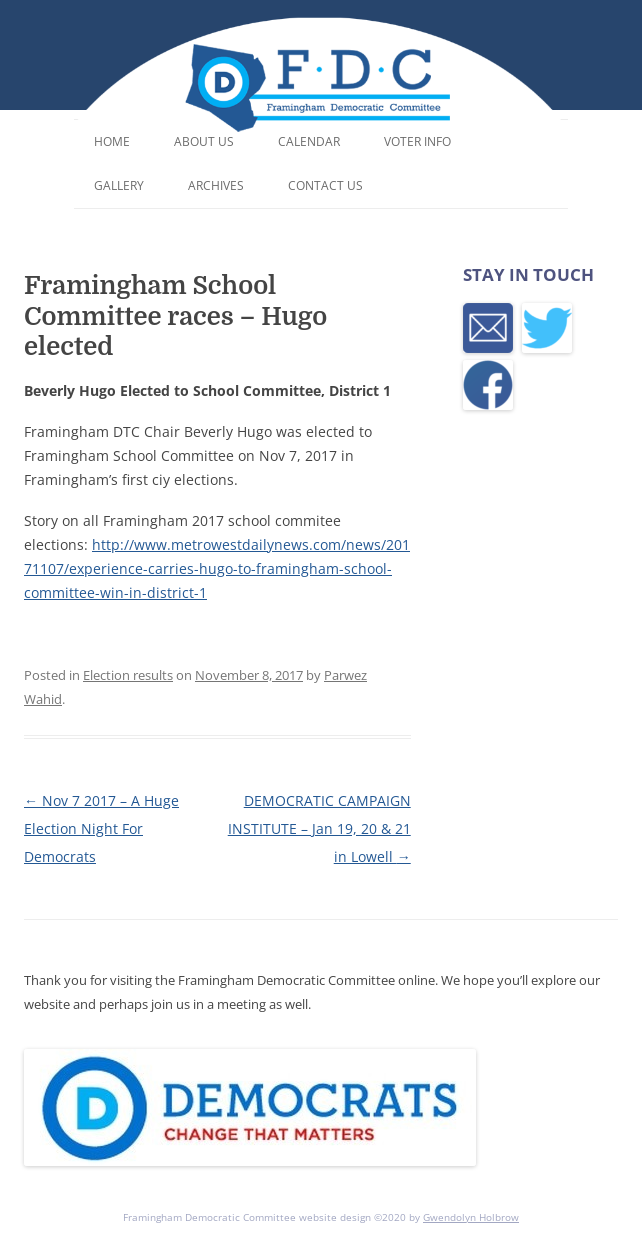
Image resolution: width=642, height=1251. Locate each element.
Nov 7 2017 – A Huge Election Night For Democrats (101, 828)
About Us (204, 141)
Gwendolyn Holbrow (471, 1217)
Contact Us (325, 185)
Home (112, 141)
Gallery (119, 185)
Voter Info (417, 141)
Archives (216, 185)
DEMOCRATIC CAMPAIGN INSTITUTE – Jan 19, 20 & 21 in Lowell (319, 828)
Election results (128, 675)
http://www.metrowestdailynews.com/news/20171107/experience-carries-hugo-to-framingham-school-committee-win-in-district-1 (217, 568)
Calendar (309, 141)
